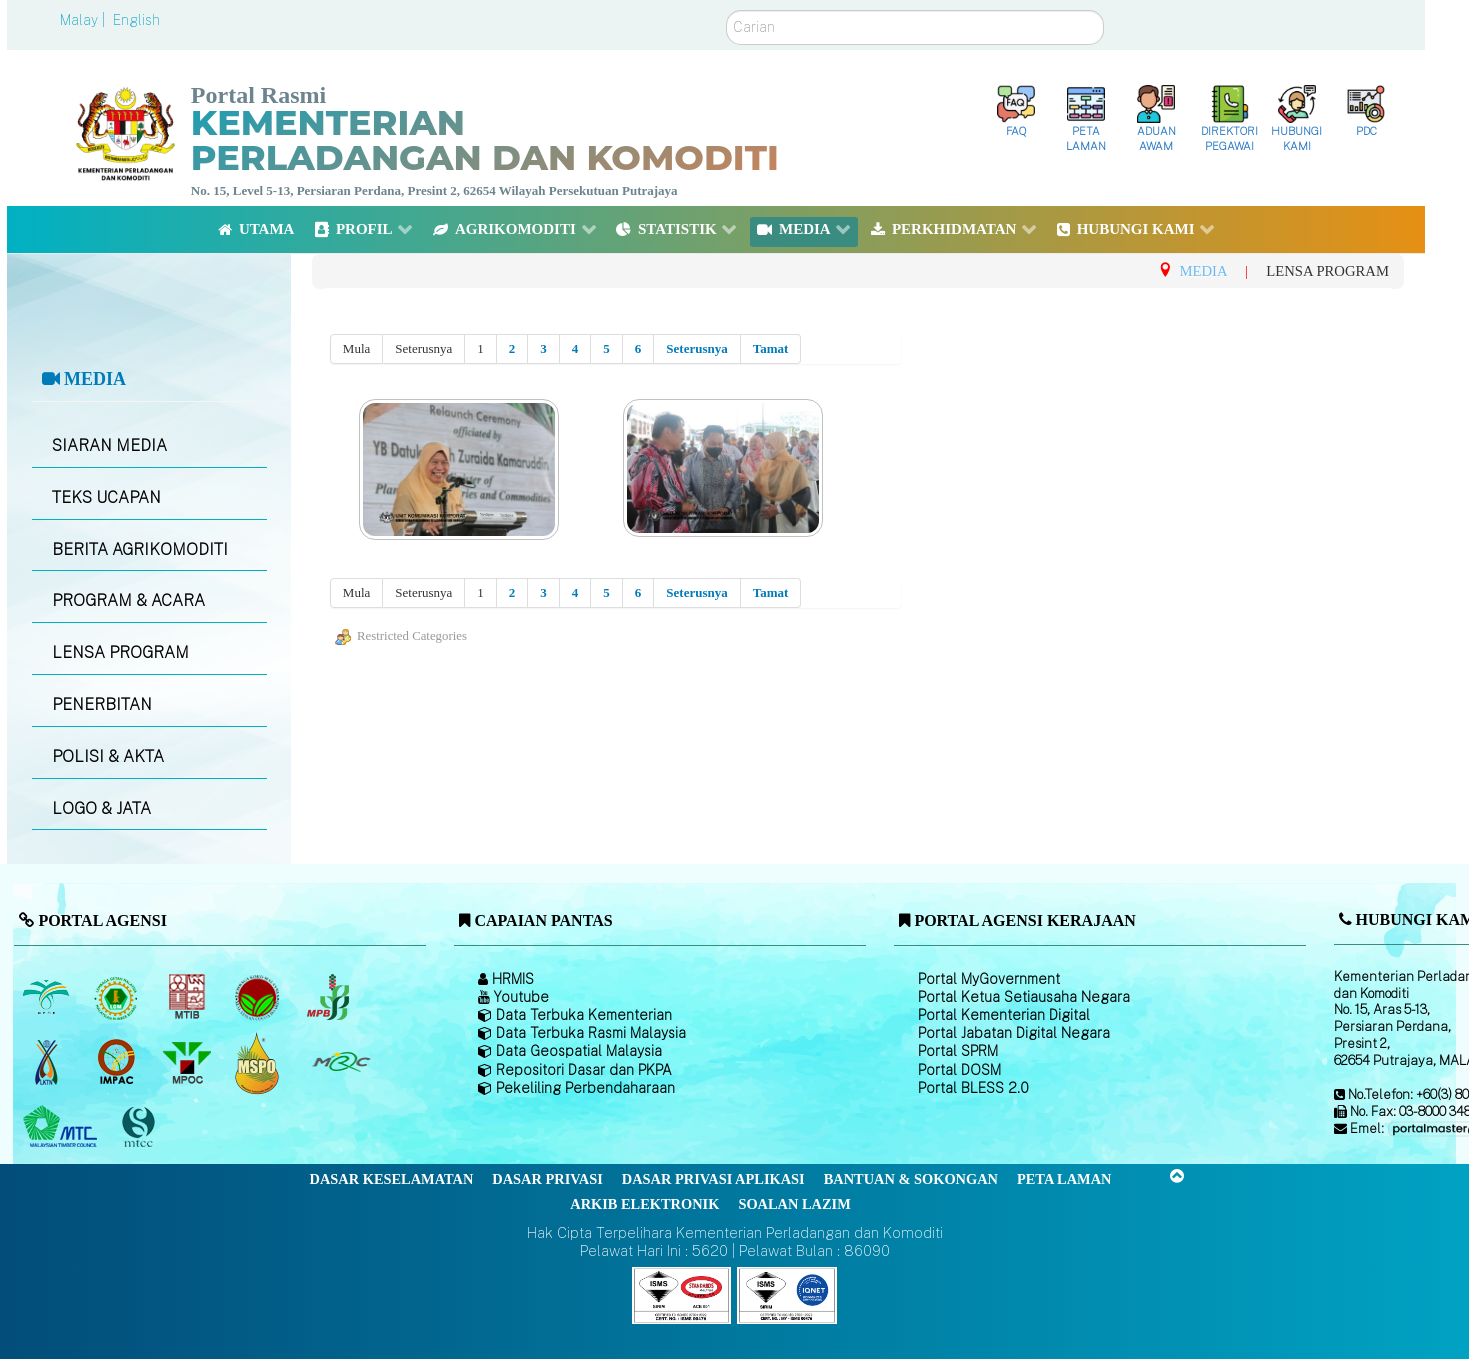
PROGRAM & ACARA (128, 600)
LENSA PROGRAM (120, 652)
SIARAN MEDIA (109, 445)
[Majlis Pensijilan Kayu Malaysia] (141, 1127)
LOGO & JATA (101, 808)
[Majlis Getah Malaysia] (340, 1063)
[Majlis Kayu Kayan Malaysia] (62, 1128)
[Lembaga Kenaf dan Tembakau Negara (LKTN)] (47, 1063)
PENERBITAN (102, 704)
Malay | (84, 20)
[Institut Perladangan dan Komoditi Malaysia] (118, 1063)
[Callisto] (682, 1293)
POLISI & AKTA (108, 756)
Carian (726, 10)
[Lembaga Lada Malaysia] (329, 998)
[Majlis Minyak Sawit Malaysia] (188, 1063)
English (136, 20)
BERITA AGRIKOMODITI (140, 549)
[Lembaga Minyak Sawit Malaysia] (47, 998)
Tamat (771, 348)
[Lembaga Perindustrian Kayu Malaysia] (188, 998)
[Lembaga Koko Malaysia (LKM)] (259, 998)
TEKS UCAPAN (106, 497)
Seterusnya (696, 348)
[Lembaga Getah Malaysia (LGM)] (118, 998)
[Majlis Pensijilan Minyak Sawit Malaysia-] (259, 1062)
